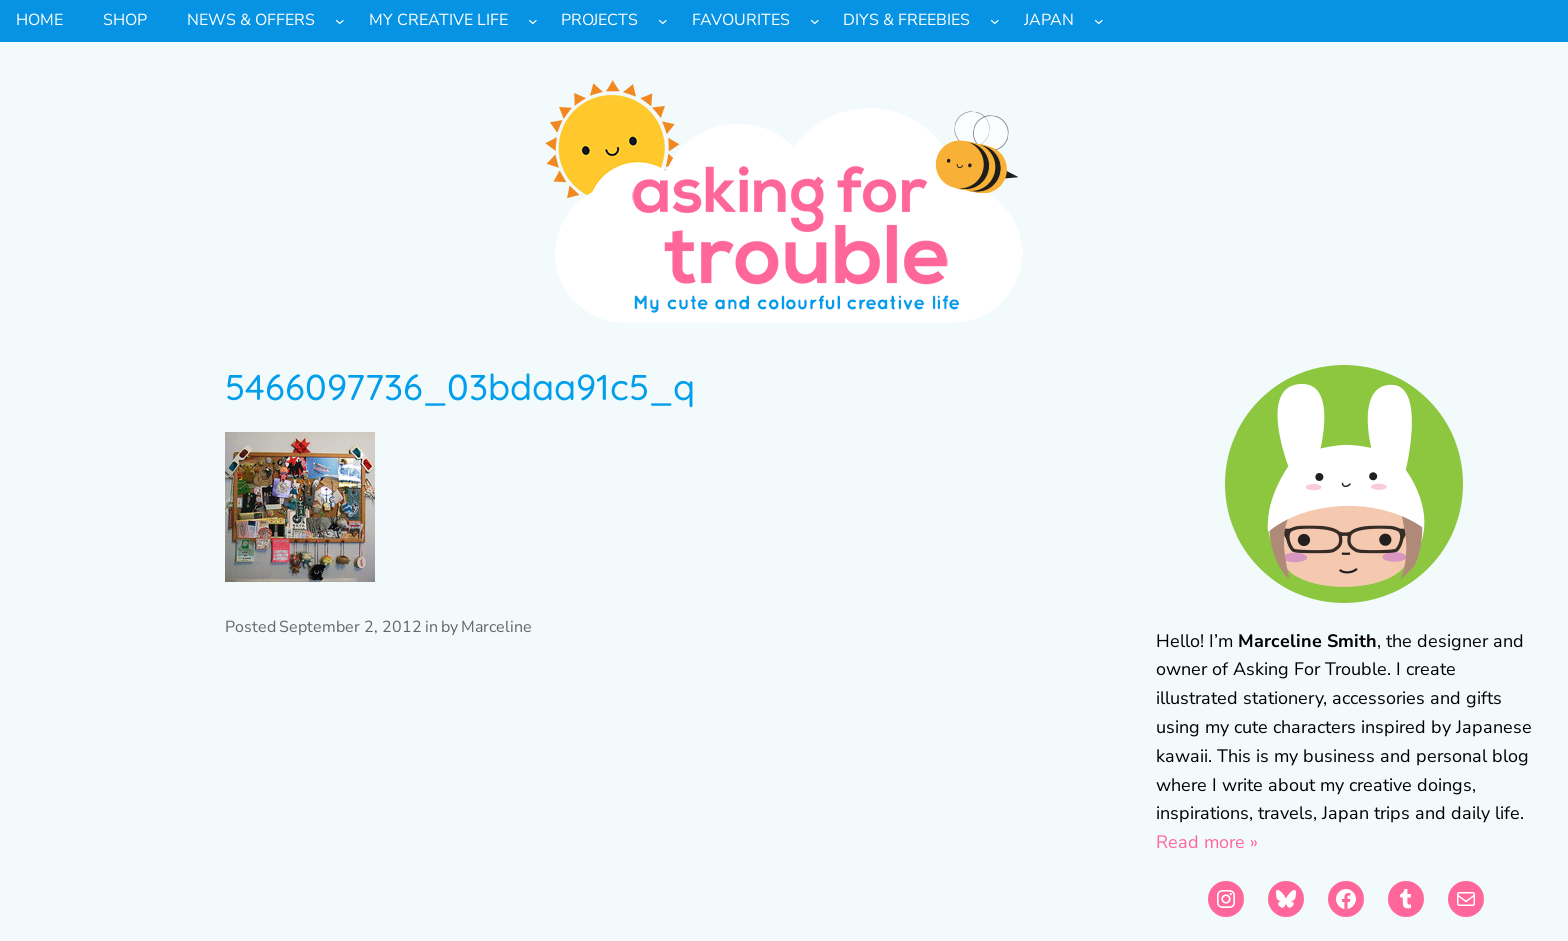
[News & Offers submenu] (340, 21)
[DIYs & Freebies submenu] (995, 21)
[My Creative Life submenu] (533, 21)
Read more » (1207, 842)
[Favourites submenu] (815, 21)
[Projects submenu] (663, 21)
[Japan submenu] (1099, 21)
